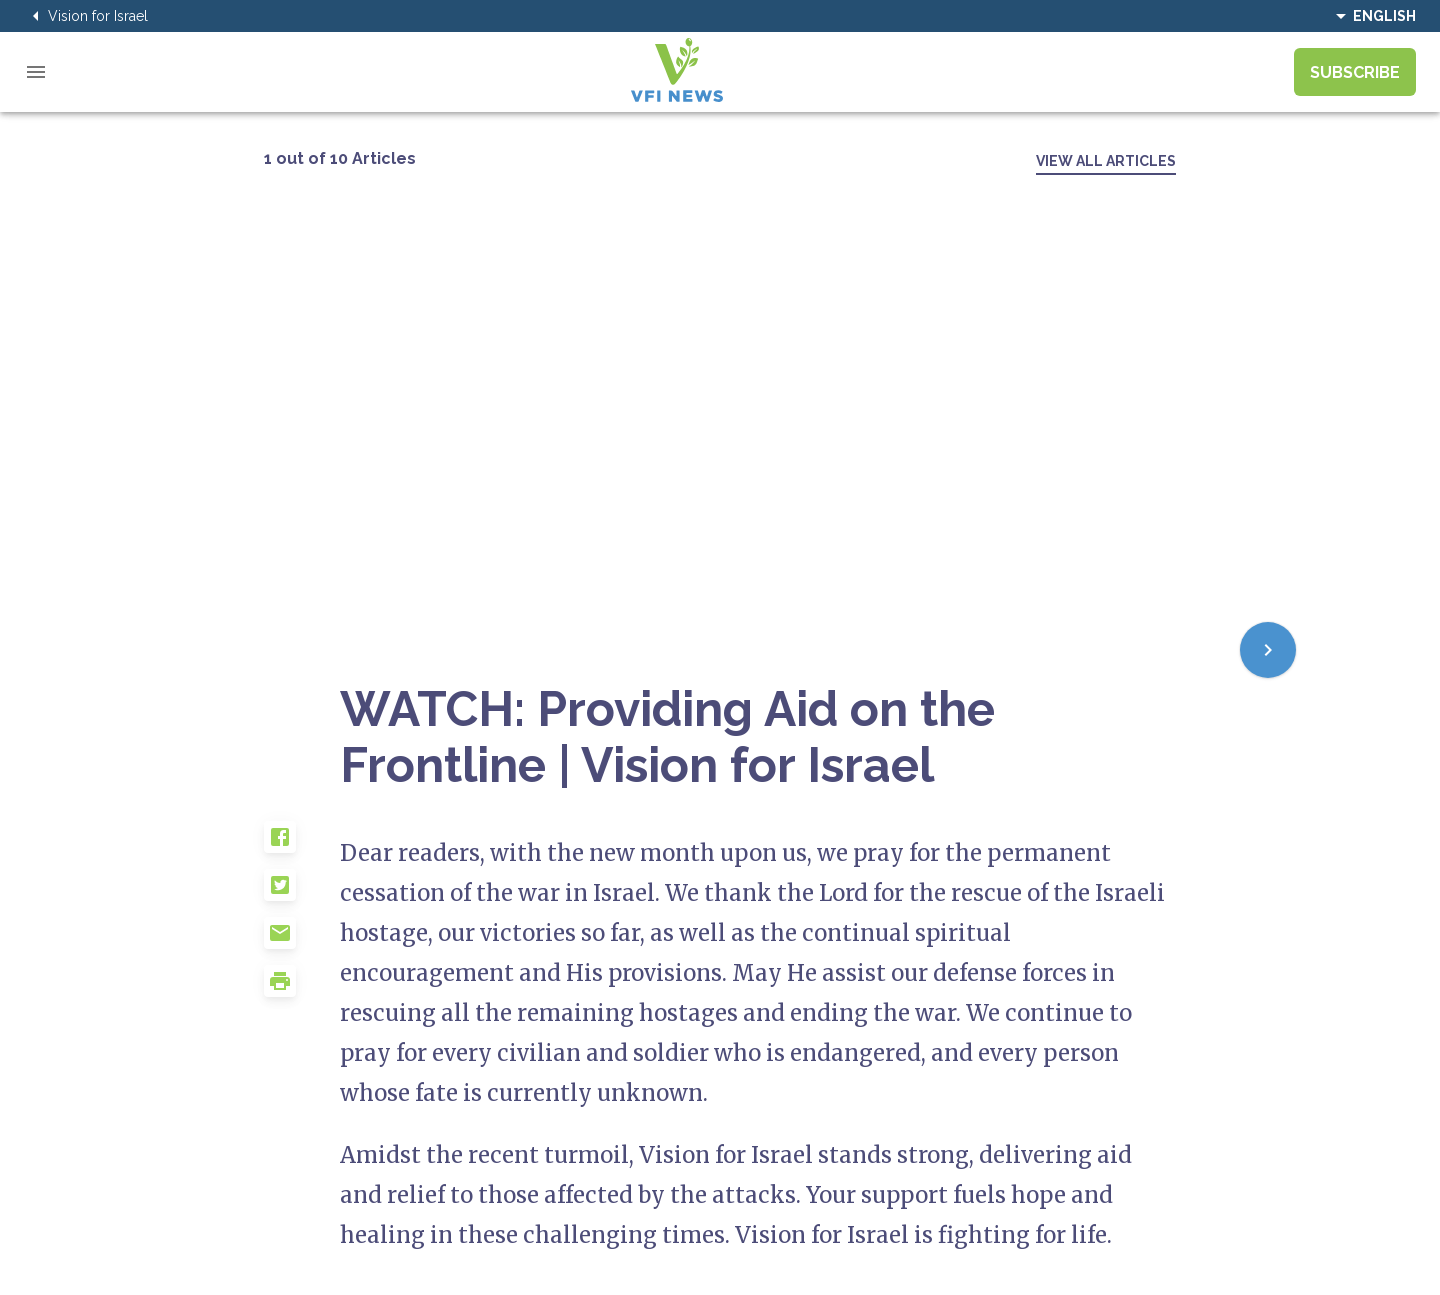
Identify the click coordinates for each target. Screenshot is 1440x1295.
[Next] (1268, 650)
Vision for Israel (86, 16)
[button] (302, 845)
